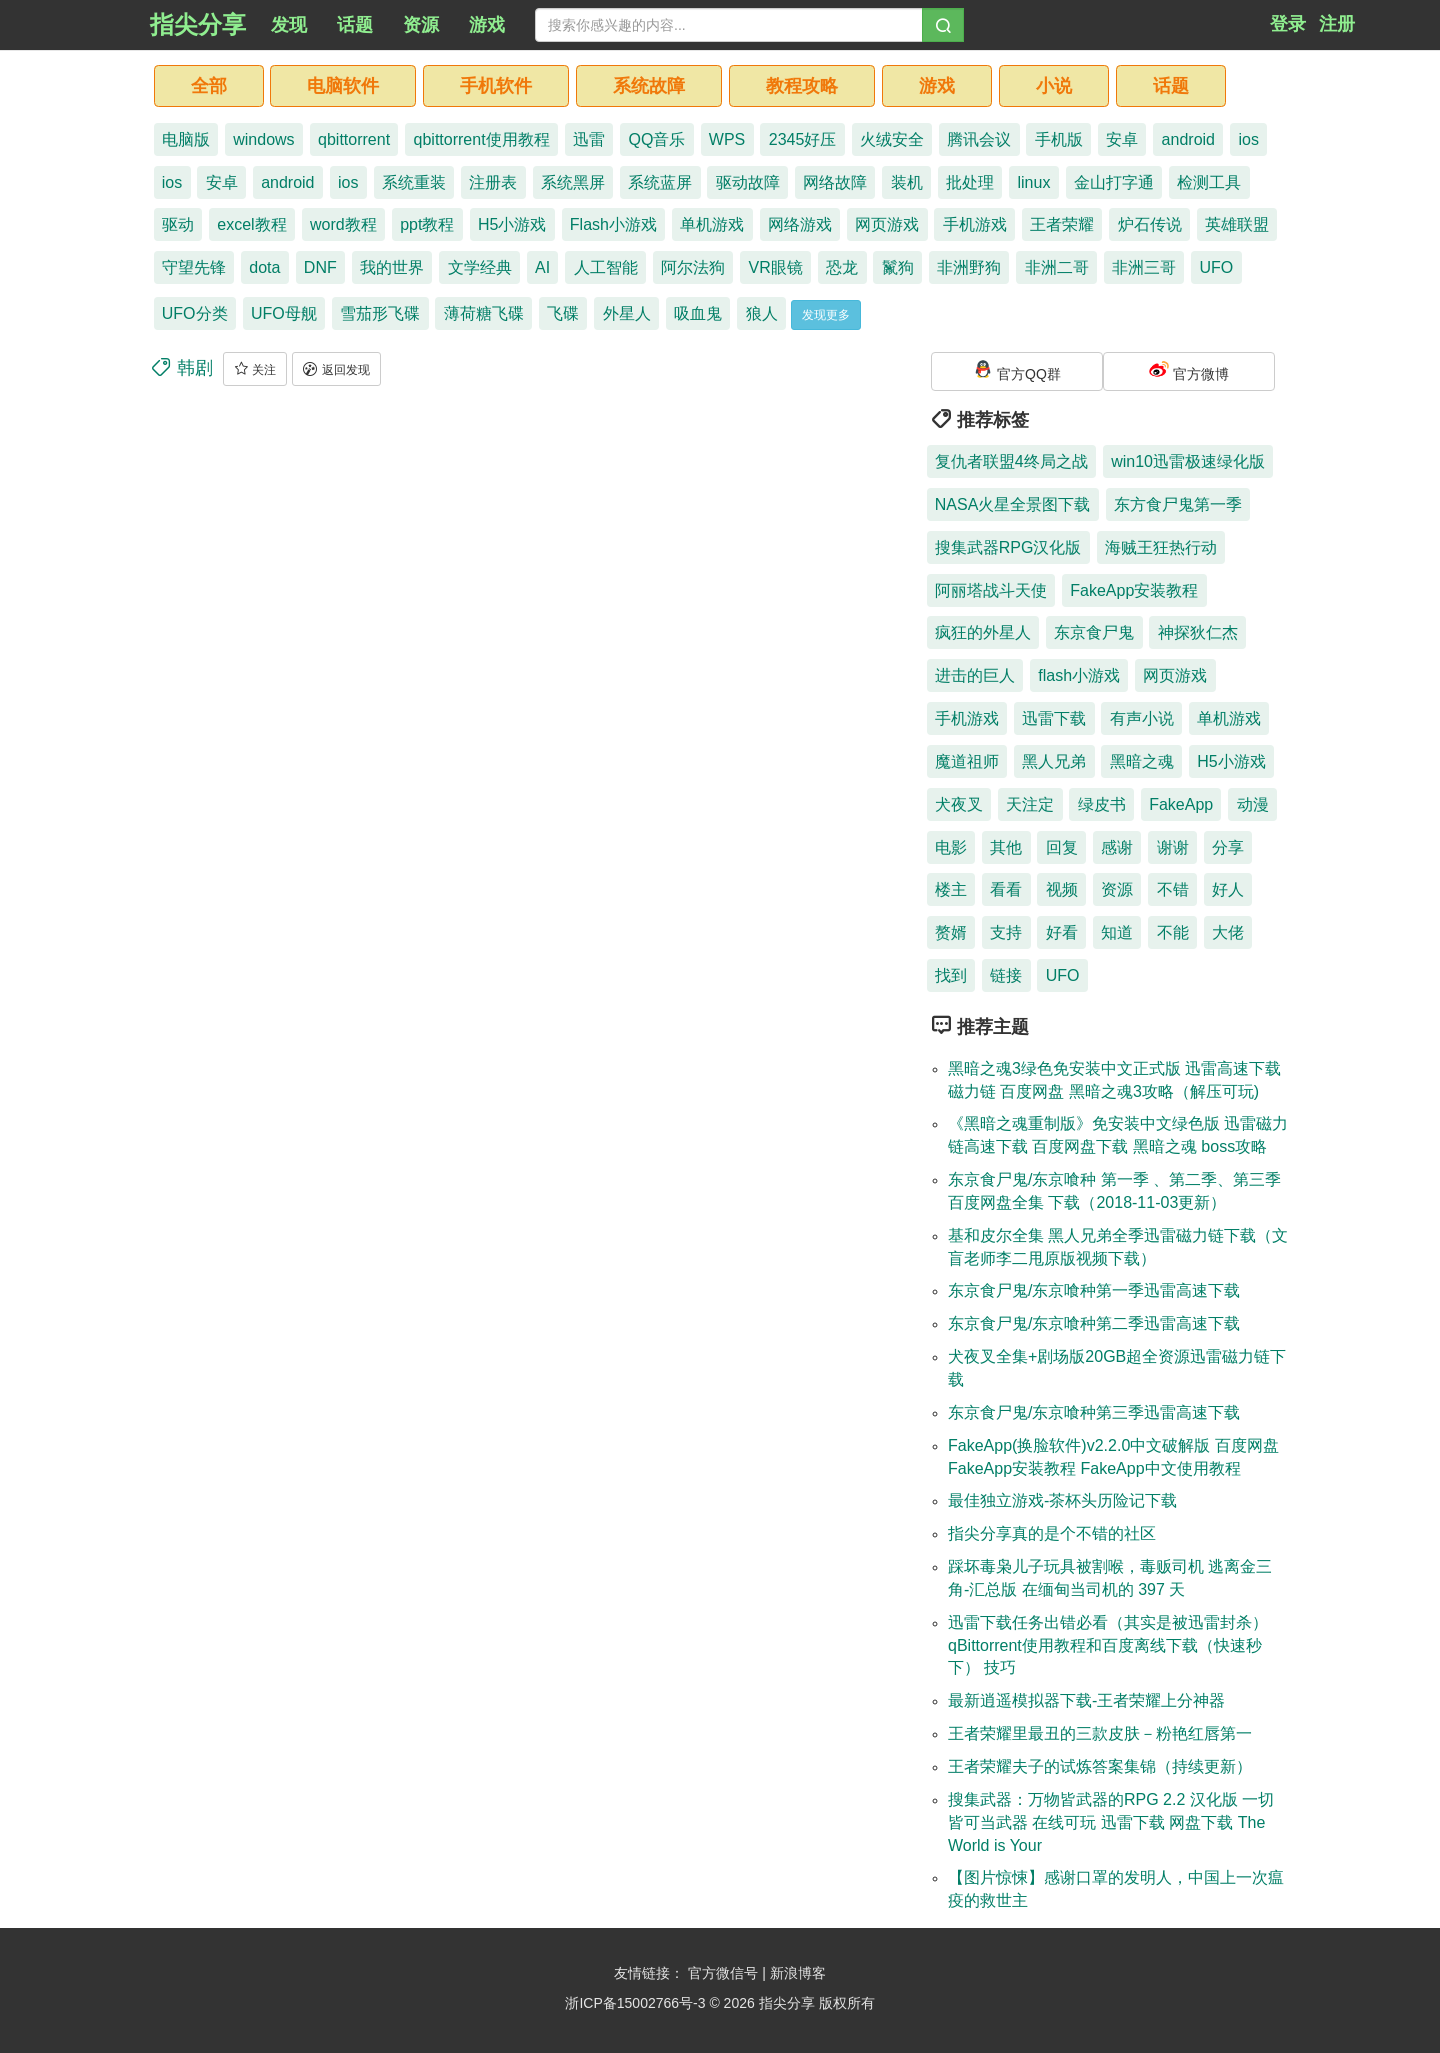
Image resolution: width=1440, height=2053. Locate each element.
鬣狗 (898, 267)
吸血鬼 (698, 313)
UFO (1217, 267)
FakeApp (1181, 804)
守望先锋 (194, 267)
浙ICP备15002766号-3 (635, 2003)
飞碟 (563, 313)
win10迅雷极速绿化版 (1188, 461)
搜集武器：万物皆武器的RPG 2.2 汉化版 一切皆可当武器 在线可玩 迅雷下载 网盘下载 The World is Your (1111, 1822)
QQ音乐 (657, 139)
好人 (1228, 889)
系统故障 (649, 86)
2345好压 (803, 139)
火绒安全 (892, 139)
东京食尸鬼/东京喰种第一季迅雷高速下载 (1094, 1290)
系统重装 (414, 182)
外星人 (627, 313)
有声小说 (1142, 718)
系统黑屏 (573, 182)
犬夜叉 (959, 804)
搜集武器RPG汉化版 (1008, 547)
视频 (1062, 889)
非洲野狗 (969, 267)
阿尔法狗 (693, 267)
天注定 (1030, 804)
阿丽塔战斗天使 (991, 590)
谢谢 (1173, 847)
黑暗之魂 (1142, 761)
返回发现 (336, 369)
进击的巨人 (975, 675)
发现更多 (826, 315)
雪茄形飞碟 (380, 313)
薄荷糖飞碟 (484, 313)
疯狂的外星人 (983, 632)
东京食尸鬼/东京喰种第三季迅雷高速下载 (1094, 1412)
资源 (1117, 889)
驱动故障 (748, 182)
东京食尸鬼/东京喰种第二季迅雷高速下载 (1094, 1323)
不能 (1173, 932)
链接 (1006, 975)
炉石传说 (1150, 224)
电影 (951, 847)
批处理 (970, 182)
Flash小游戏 (613, 224)
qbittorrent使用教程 (482, 139)
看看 (1006, 889)
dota (264, 267)
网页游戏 (887, 224)
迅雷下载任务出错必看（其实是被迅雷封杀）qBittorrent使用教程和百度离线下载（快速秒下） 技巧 (1108, 1645)
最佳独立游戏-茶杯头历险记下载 (1062, 1500)
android (1188, 139)
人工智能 (606, 267)
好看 (1062, 932)
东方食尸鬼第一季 (1178, 504)
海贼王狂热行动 (1161, 547)
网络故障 (835, 182)
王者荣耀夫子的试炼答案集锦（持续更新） (1100, 1766)
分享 (1228, 847)
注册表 (493, 182)
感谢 (1117, 847)
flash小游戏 (1079, 675)
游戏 (937, 86)
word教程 (343, 224)
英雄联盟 (1237, 224)
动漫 (1253, 804)
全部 (209, 86)
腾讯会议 (979, 139)
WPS (727, 139)
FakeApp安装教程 (1134, 590)
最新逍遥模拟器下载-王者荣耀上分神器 (1086, 1700)
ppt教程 (427, 224)
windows (263, 139)
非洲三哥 (1144, 267)
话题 (1171, 86)
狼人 (762, 313)
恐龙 (842, 267)
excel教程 (251, 224)
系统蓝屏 (660, 182)
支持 (1006, 932)
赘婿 (951, 932)
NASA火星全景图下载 (1013, 504)
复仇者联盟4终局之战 (1011, 461)
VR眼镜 (776, 267)
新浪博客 (798, 1973)
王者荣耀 (1062, 224)
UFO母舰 (284, 313)
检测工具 (1209, 182)
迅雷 (589, 139)
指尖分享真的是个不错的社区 (1052, 1533)
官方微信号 (725, 1973)
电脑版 (186, 139)
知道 (1117, 932)
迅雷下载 (1054, 718)
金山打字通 (1114, 182)
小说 (1054, 86)
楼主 (951, 889)
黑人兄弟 (1054, 761)
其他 (1006, 847)
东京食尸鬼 (1094, 632)
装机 (907, 182)
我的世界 (392, 267)
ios (1248, 139)
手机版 (1059, 139)
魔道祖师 (967, 761)
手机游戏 (975, 224)
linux (1034, 182)
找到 (951, 975)
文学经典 (480, 267)
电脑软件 (343, 86)
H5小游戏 (512, 224)
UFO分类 (195, 313)
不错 (1173, 889)
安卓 (1122, 139)
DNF (320, 267)
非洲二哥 (1057, 267)
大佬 (1228, 932)
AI (542, 267)
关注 (255, 369)
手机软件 (496, 86)
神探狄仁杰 (1198, 632)
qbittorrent (354, 139)
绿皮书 (1102, 804)
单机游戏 (712, 224)
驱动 (178, 224)
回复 (1062, 847)
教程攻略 (802, 86)
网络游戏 (800, 224)
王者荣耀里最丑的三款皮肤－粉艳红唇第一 (1100, 1733)
